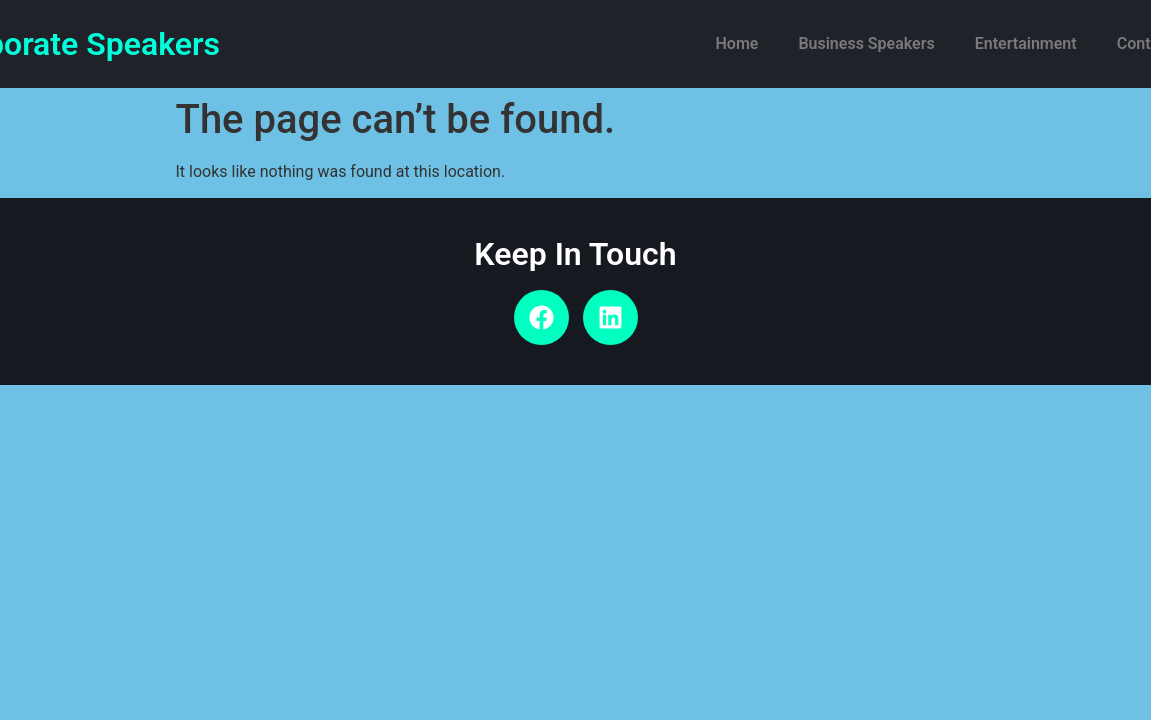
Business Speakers (866, 43)
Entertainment (1026, 43)
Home (737, 43)
